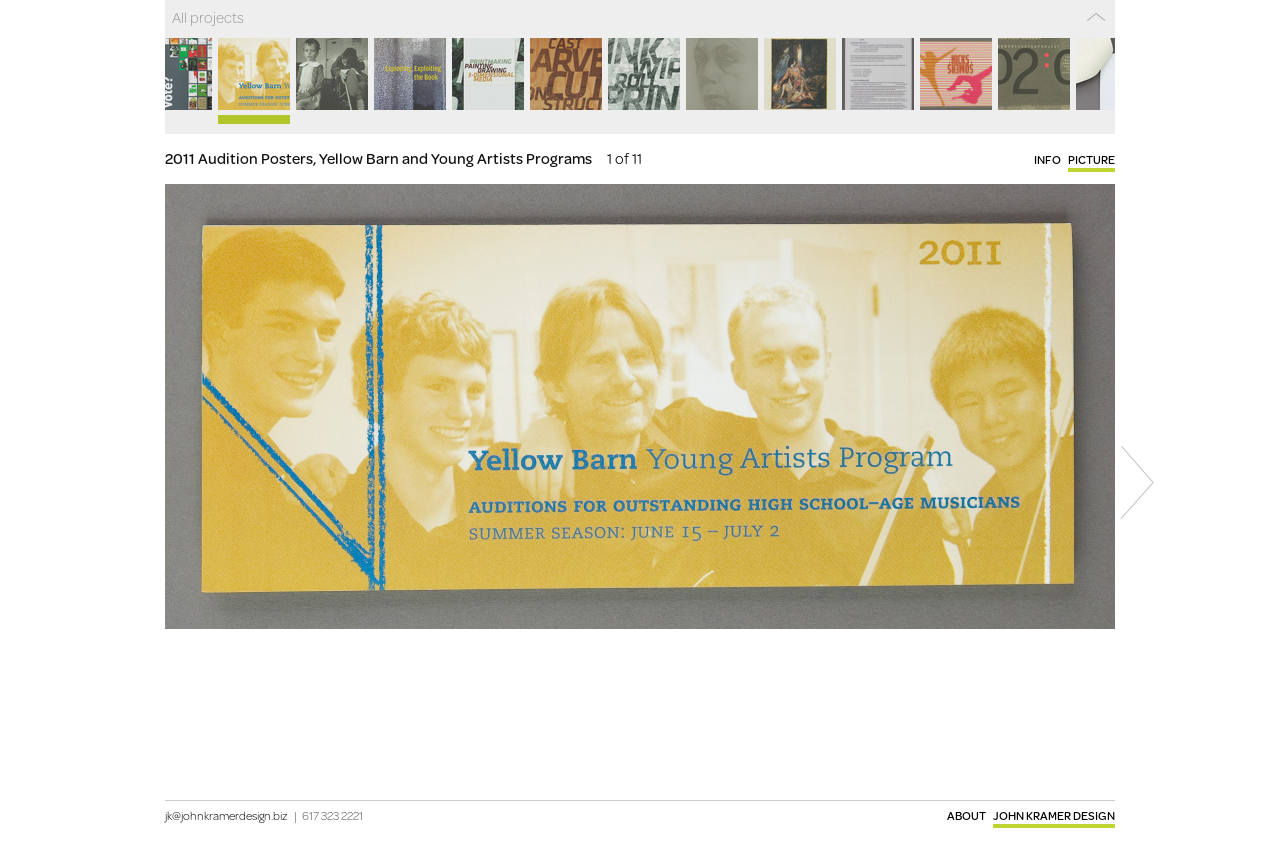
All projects (208, 17)
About (966, 815)
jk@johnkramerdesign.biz (226, 815)
